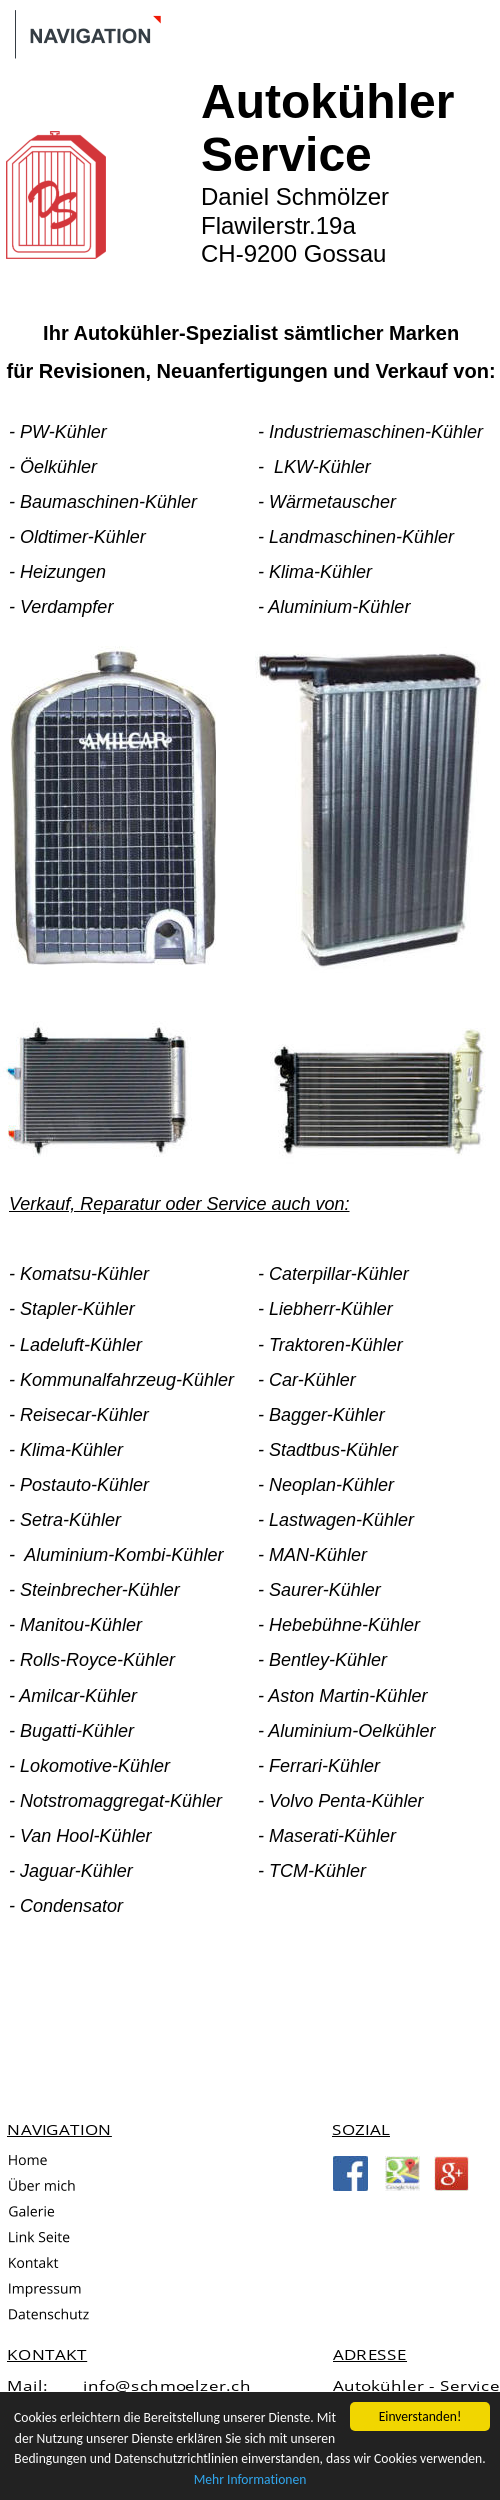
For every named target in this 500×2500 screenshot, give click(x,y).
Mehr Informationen (250, 2479)
